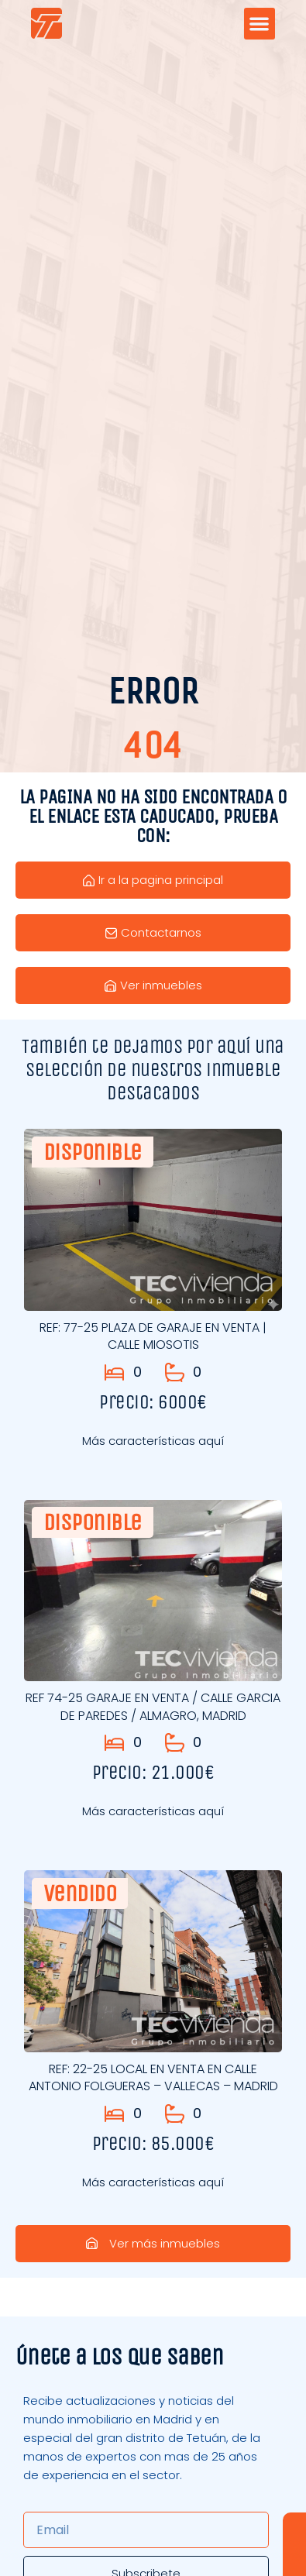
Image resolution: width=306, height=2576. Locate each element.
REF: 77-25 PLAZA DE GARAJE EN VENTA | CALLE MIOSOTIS (153, 1336)
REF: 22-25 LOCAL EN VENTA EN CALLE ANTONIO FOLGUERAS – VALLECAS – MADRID (153, 2077)
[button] (260, 24)
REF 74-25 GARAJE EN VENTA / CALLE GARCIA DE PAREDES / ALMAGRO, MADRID (153, 1706)
